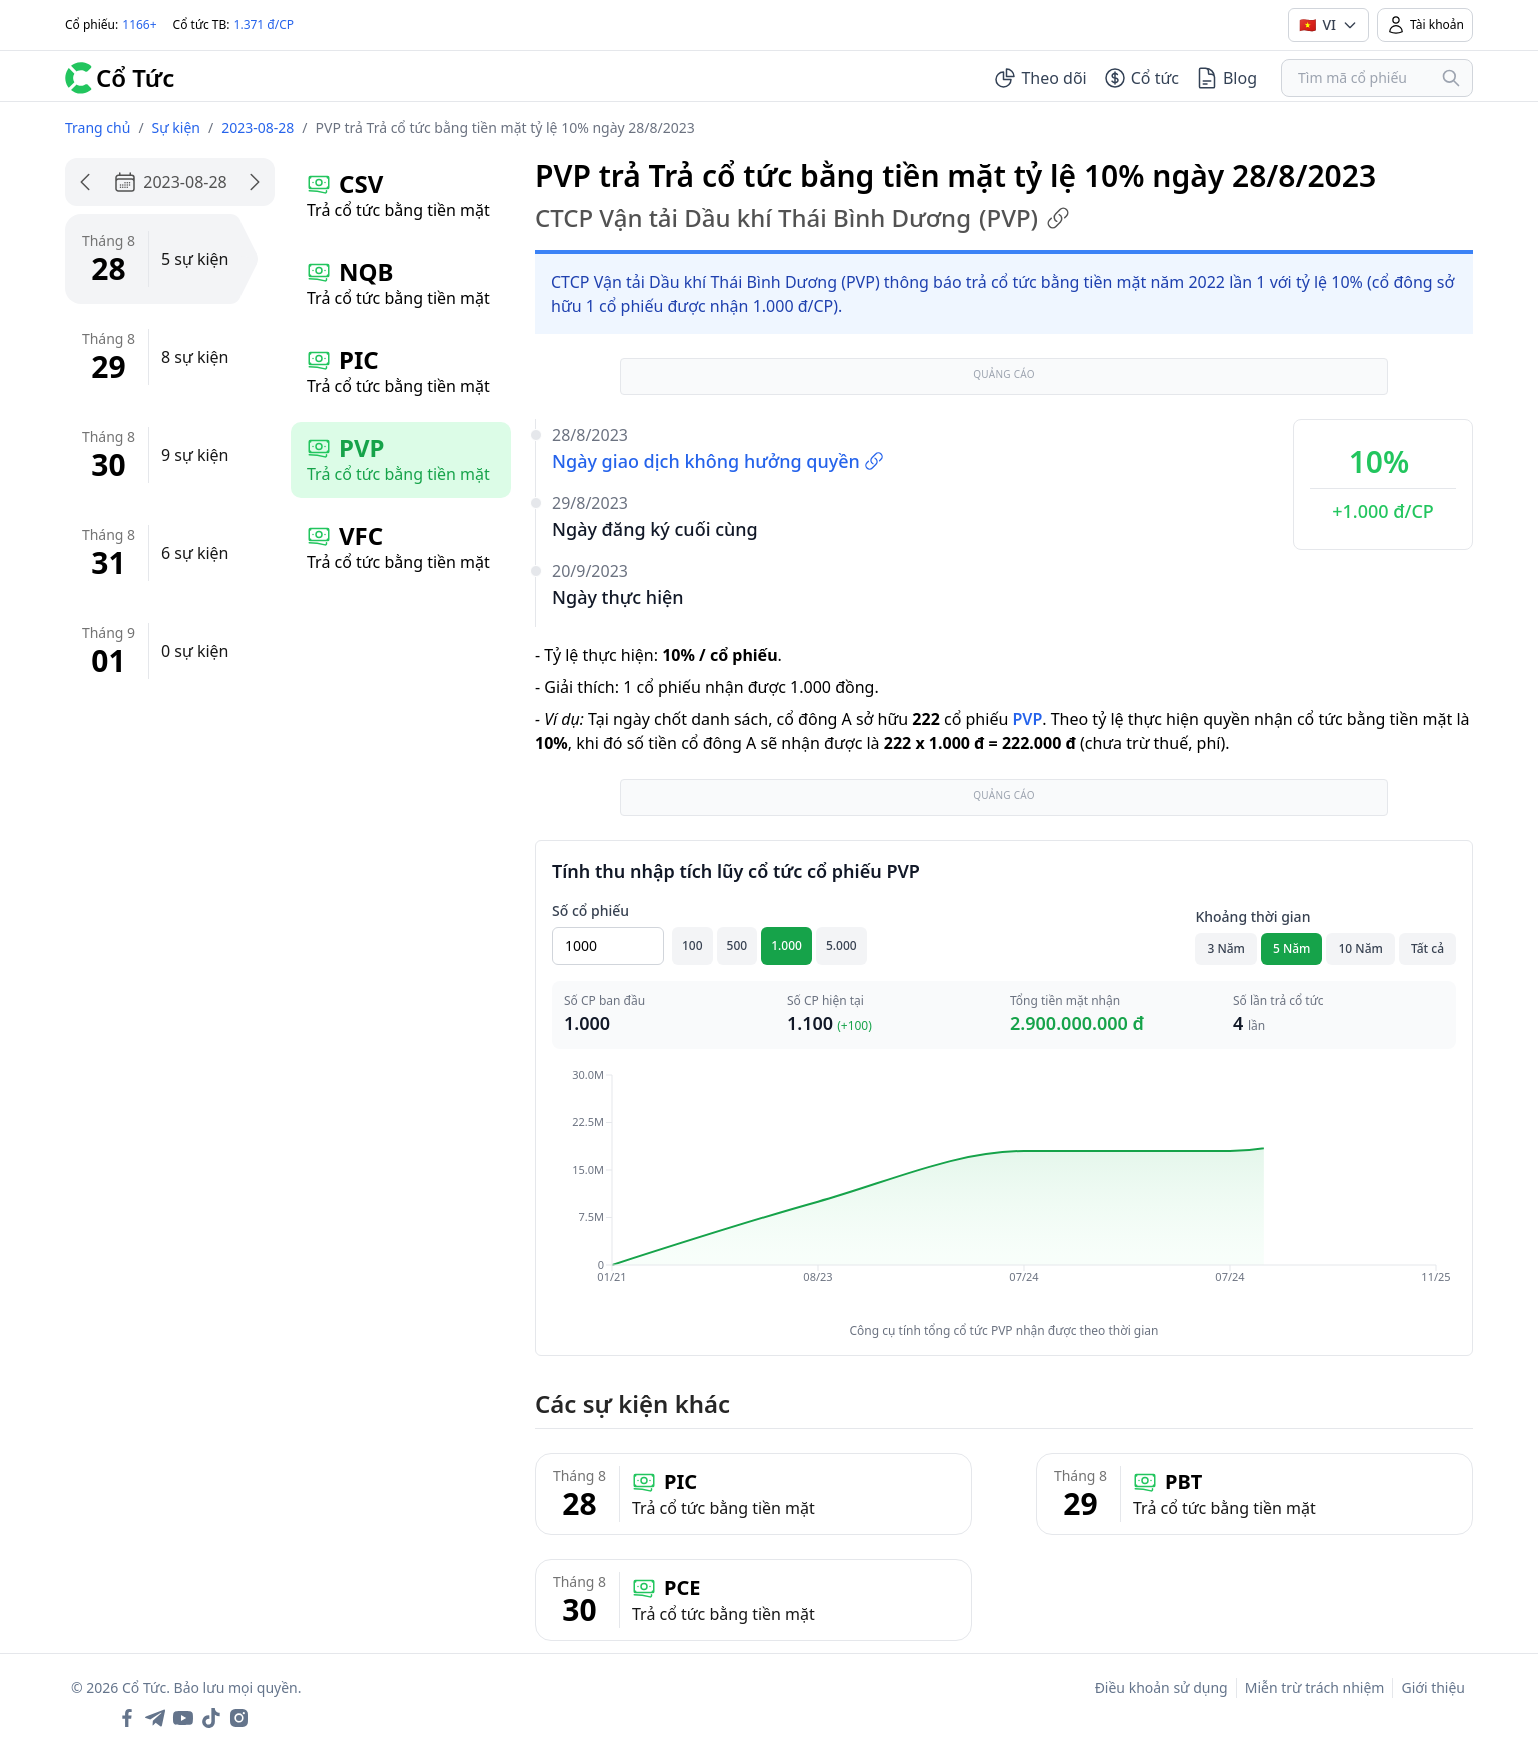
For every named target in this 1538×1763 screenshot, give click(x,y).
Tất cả (1427, 948)
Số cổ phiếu (590, 910)
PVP (1027, 719)
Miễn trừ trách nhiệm (1315, 1687)
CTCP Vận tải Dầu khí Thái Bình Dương (802, 218)
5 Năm (1292, 948)
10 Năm (1360, 948)
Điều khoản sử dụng (1161, 1687)
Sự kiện (176, 127)
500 (737, 945)
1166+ (139, 24)
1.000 (786, 945)
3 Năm (1226, 948)
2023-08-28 (257, 127)
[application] (1004, 1190)
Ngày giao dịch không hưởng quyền (718, 461)
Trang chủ (97, 127)
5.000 (841, 945)
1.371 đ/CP (264, 24)
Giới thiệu (1433, 1687)
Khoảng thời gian (1252, 916)
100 (692, 945)
